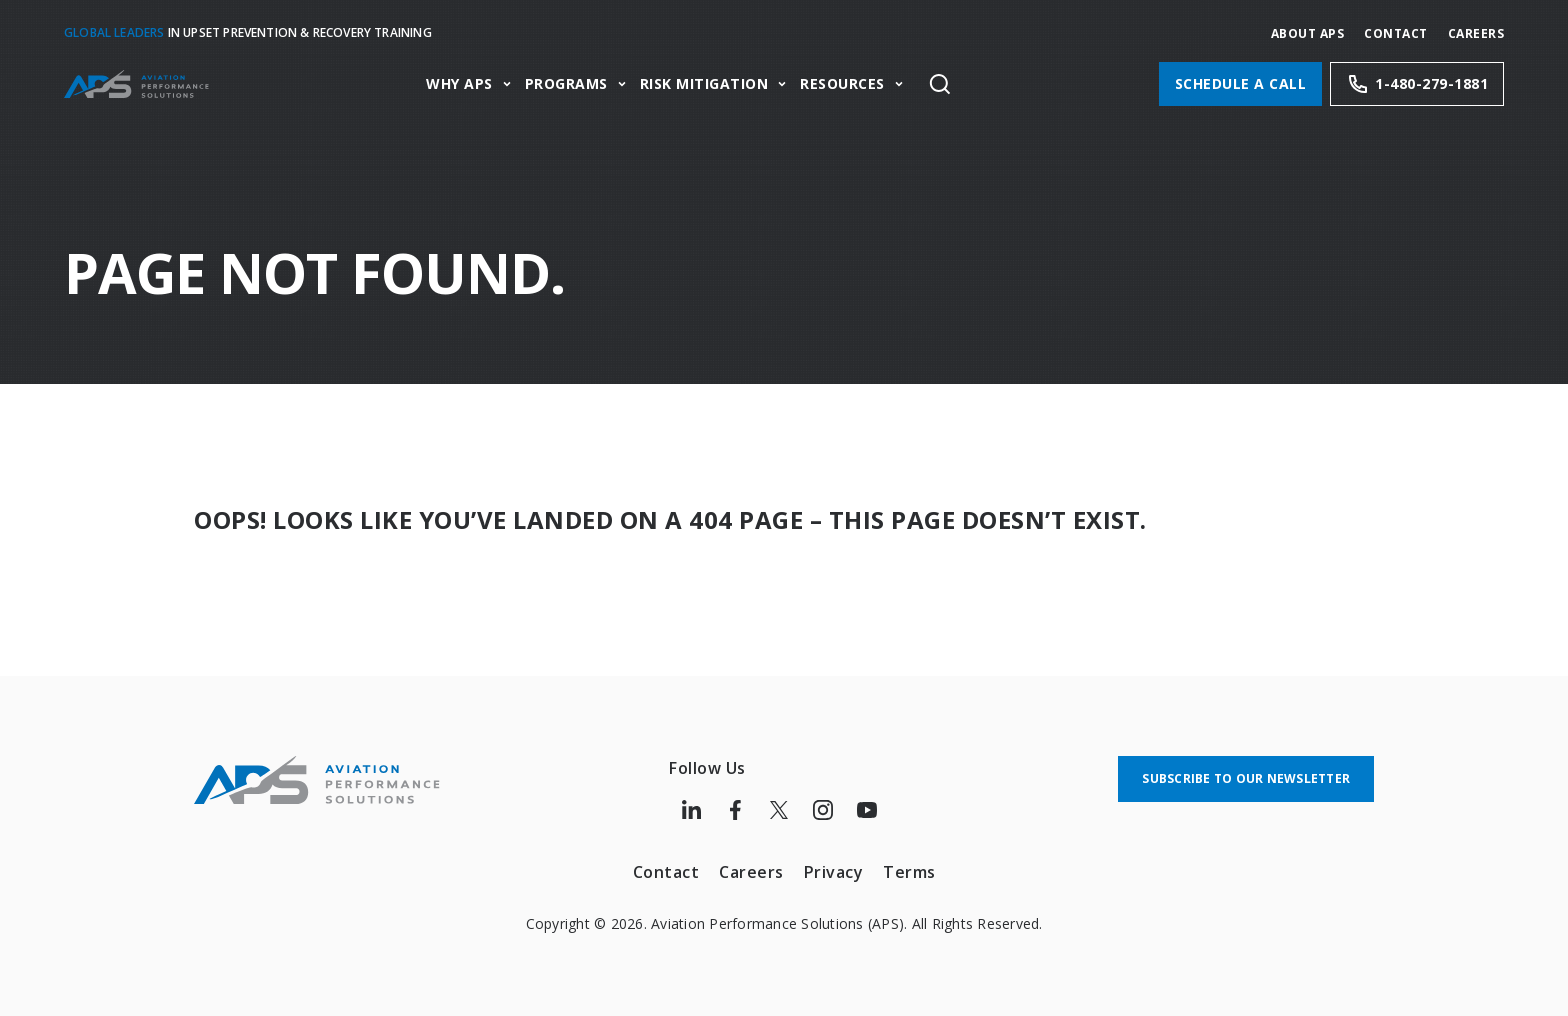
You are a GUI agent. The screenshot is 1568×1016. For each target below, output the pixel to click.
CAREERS (1476, 33)
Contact (1396, 33)
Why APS (459, 84)
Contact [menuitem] (666, 872)
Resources (842, 84)
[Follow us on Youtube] (867, 810)
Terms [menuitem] (909, 872)
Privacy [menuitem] (834, 872)
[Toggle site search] (939, 84)
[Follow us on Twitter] (779, 810)
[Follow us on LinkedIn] (691, 810)
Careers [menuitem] (751, 872)
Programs (566, 84)
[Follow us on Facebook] (735, 810)
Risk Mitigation (704, 84)
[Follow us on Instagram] (823, 810)
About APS (1308, 33)
